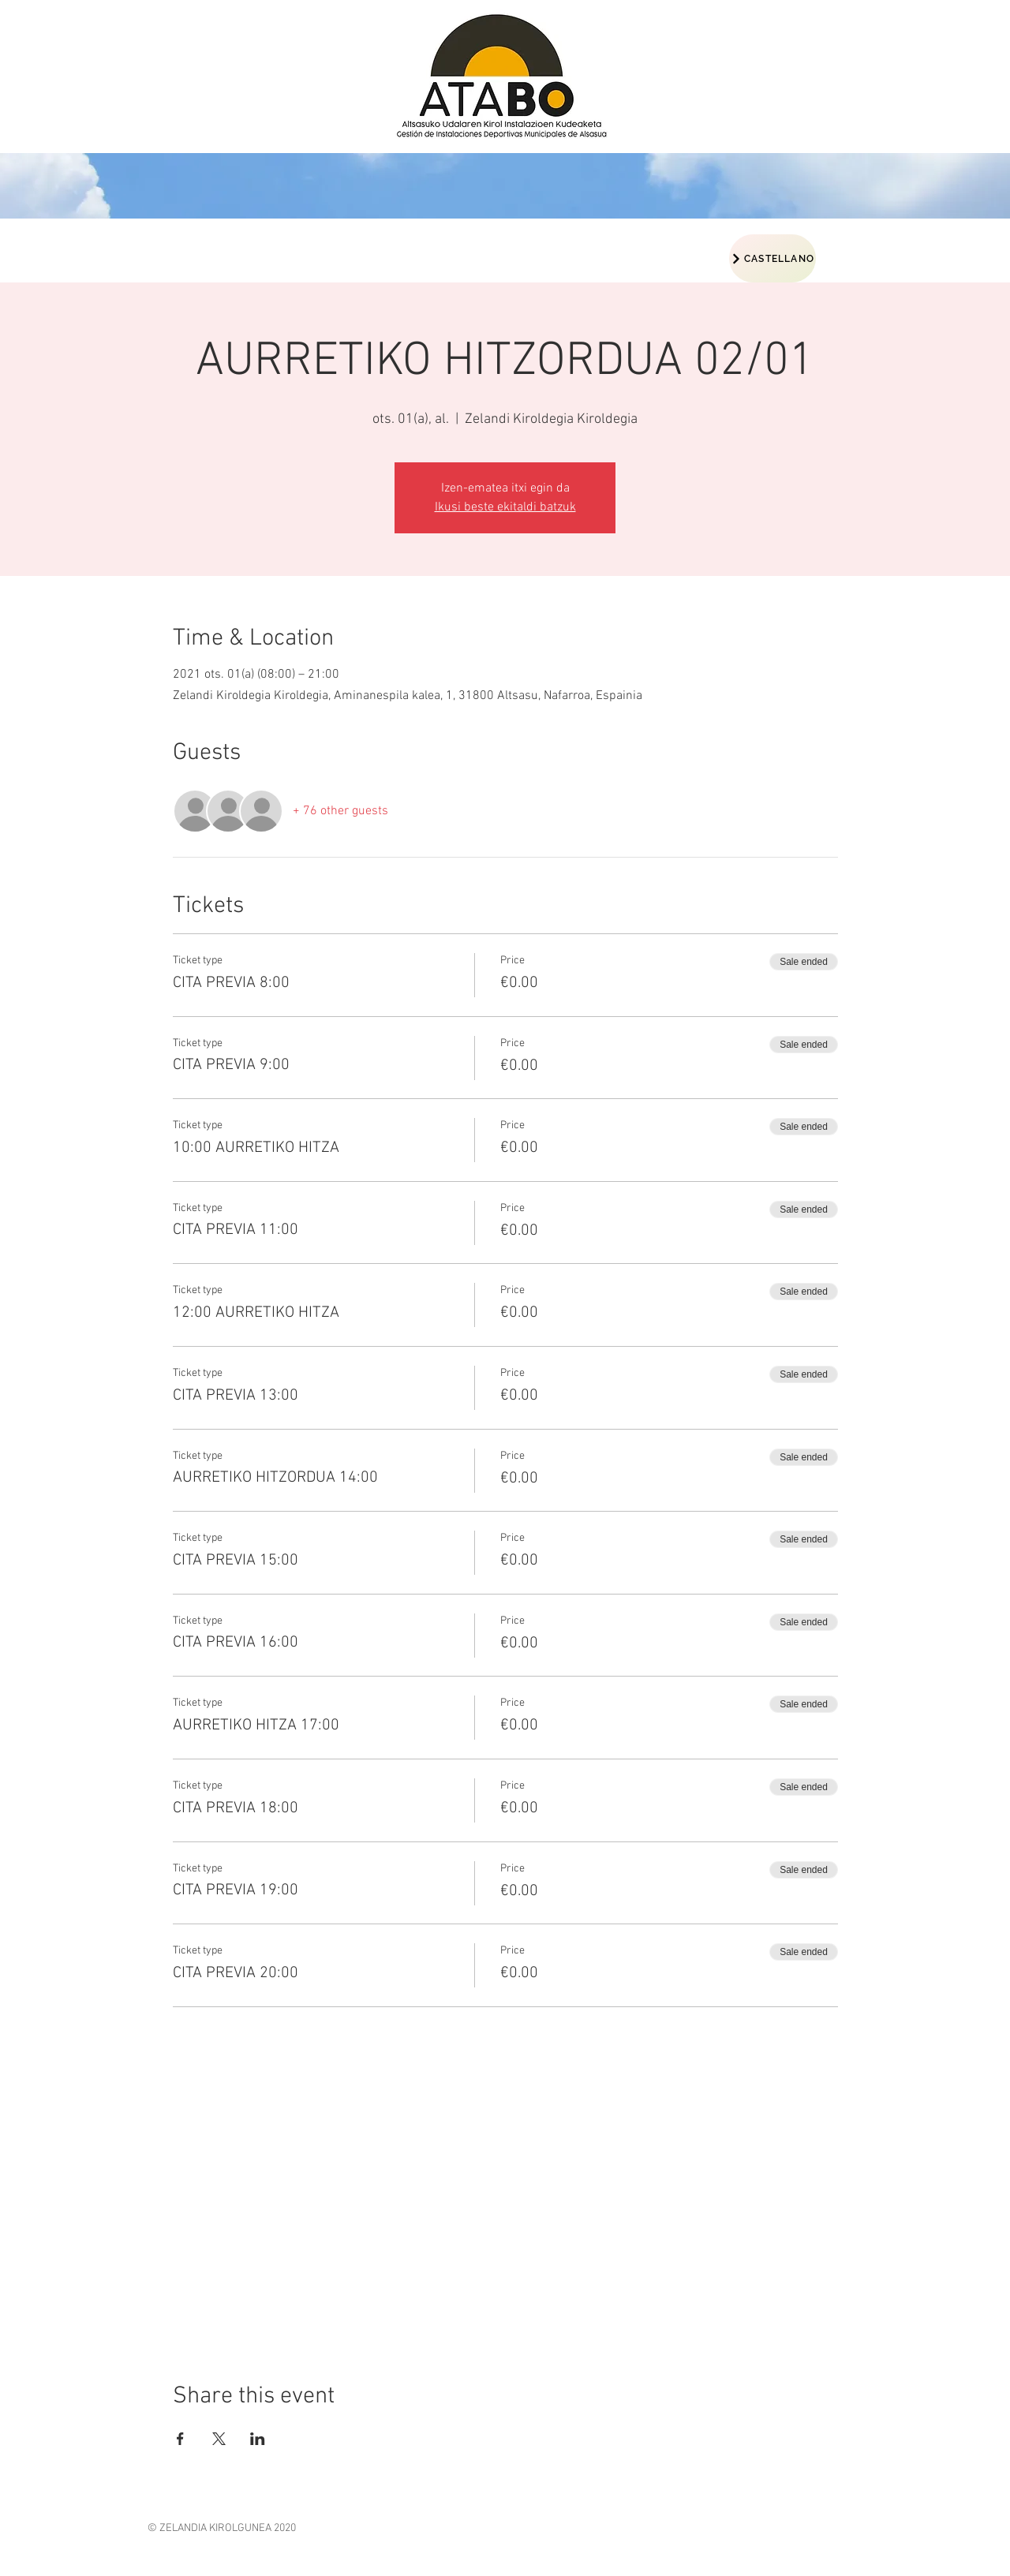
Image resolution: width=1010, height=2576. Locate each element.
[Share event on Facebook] (180, 2438)
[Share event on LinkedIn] (257, 2438)
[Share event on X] (218, 2438)
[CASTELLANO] (772, 258)
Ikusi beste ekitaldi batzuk (505, 507)
